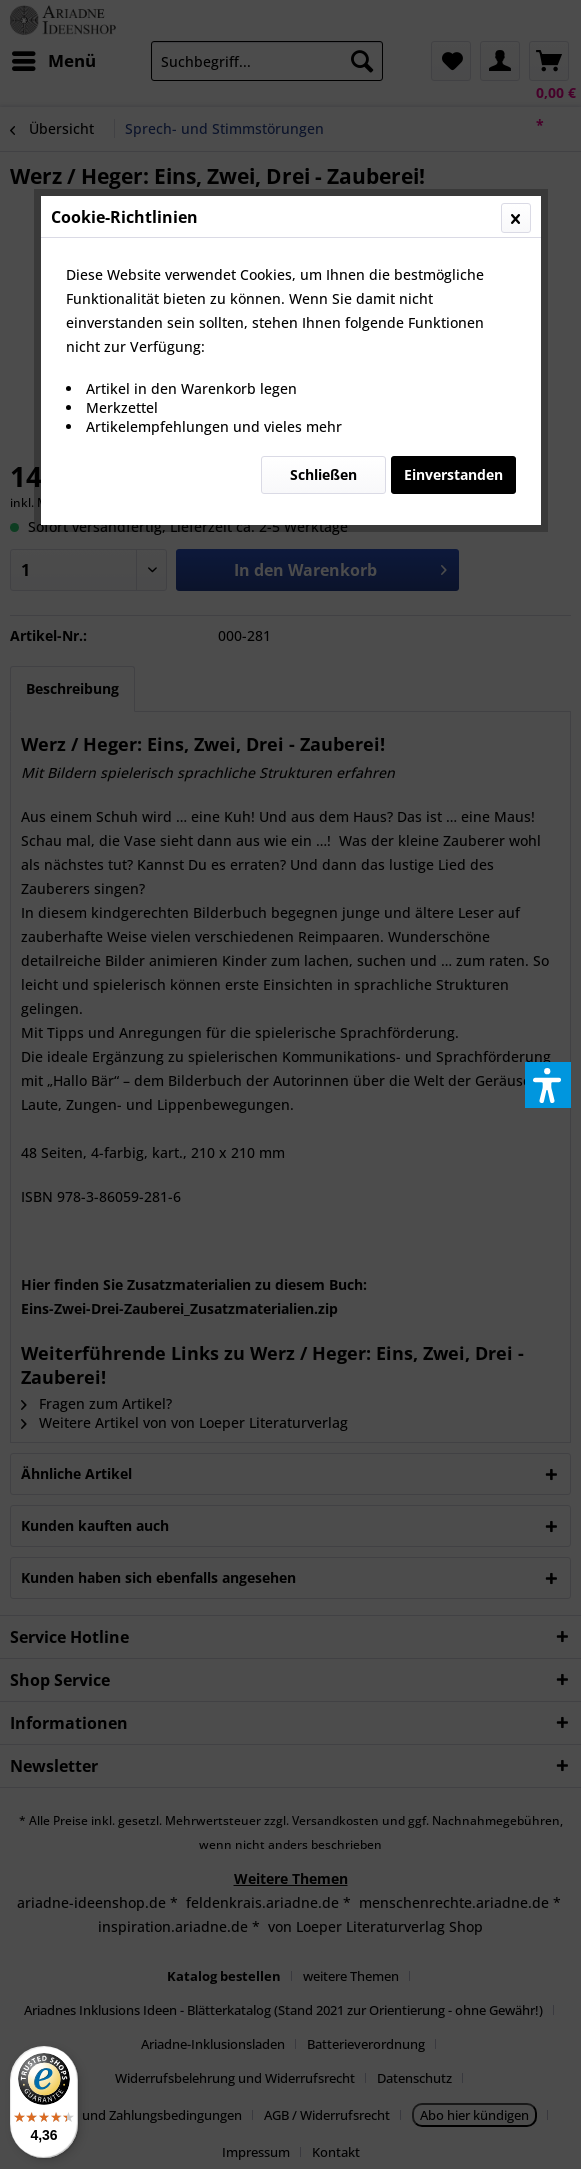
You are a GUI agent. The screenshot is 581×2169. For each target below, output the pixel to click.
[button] (548, 1085)
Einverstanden (453, 474)
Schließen (323, 474)
